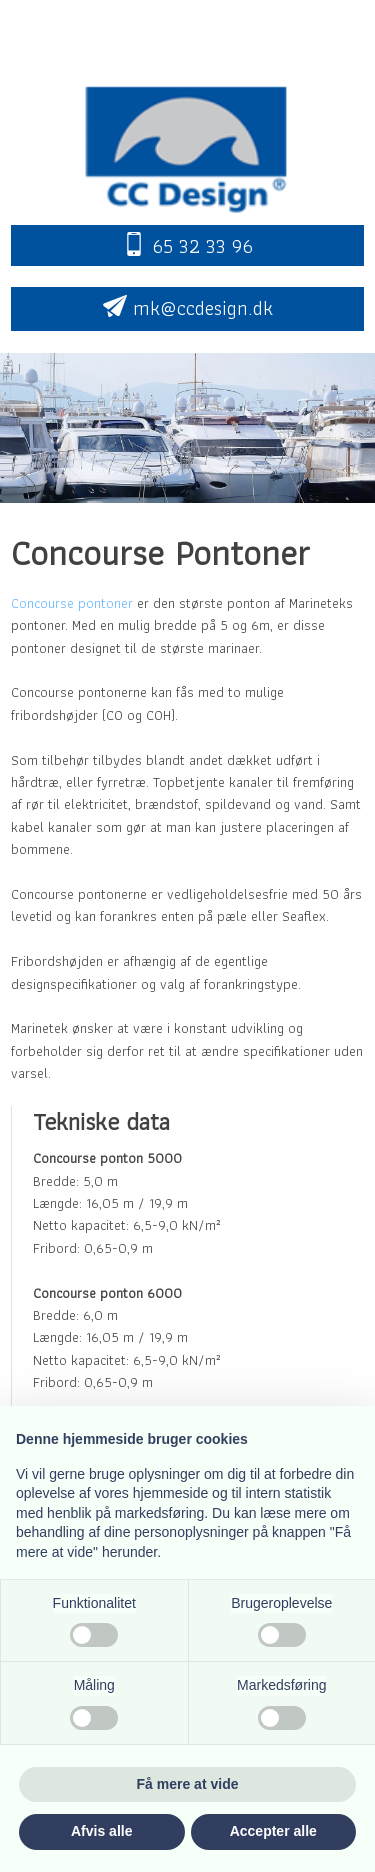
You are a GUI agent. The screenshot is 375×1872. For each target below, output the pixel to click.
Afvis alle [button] (101, 1831)
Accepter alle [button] (273, 1831)
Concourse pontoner (72, 603)
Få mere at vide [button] (188, 1784)
